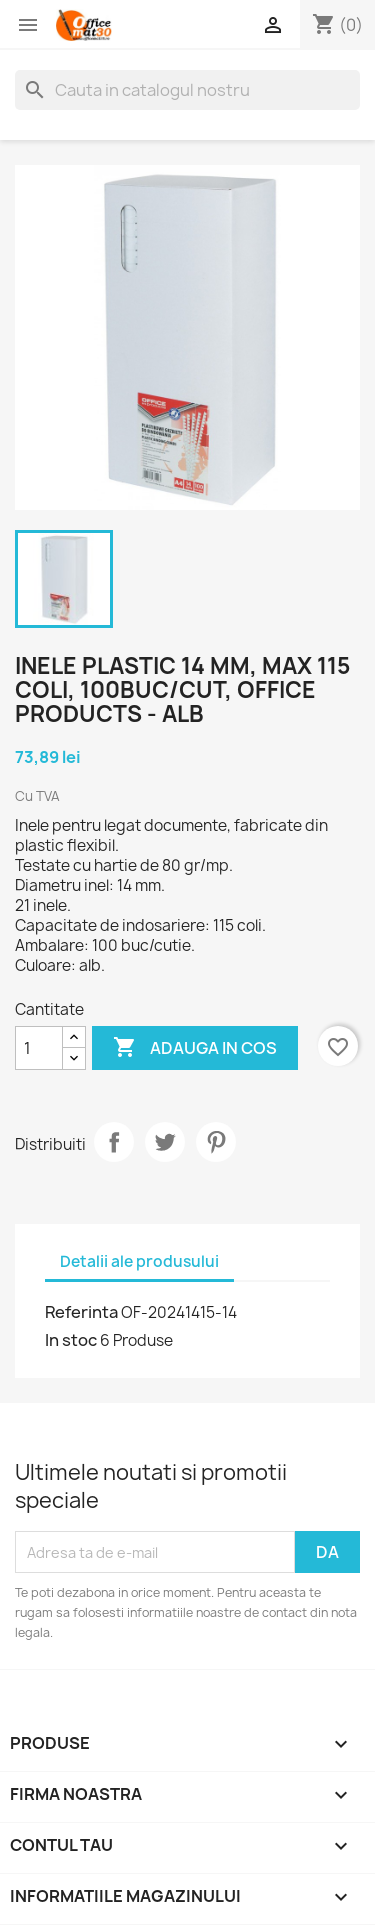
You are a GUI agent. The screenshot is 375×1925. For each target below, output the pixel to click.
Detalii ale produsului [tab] (139, 1261)
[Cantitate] (39, 1048)
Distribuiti (114, 1142)
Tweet (165, 1142)
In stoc (71, 1340)
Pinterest (216, 1142)
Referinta (81, 1312)
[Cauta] (187, 90)
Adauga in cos (195, 1048)
